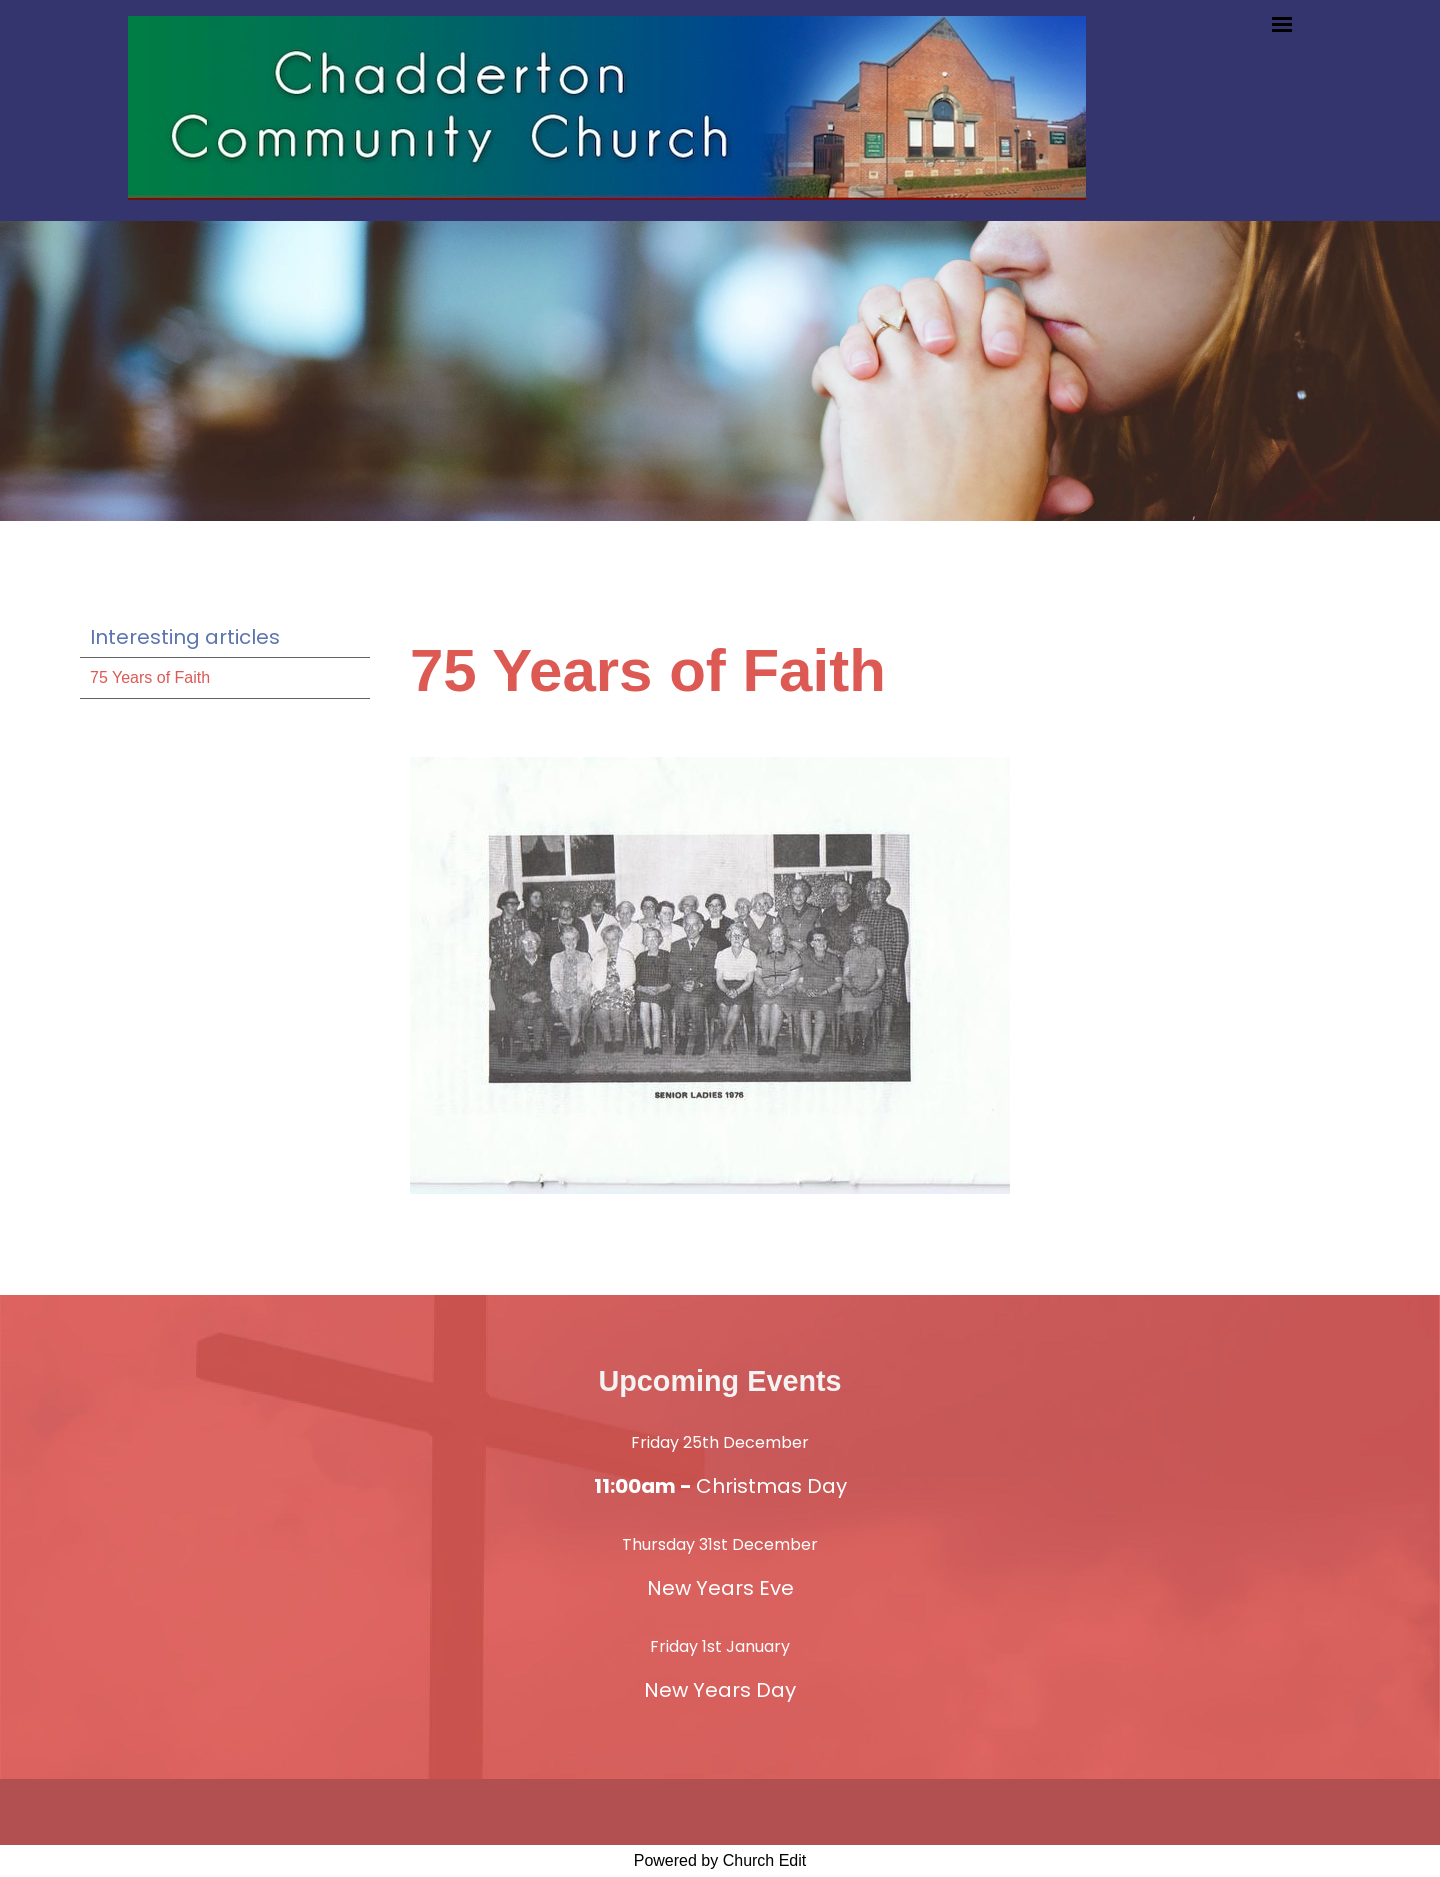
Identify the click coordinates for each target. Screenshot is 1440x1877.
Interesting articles (185, 637)
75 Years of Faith (150, 677)
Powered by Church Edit (720, 1860)
